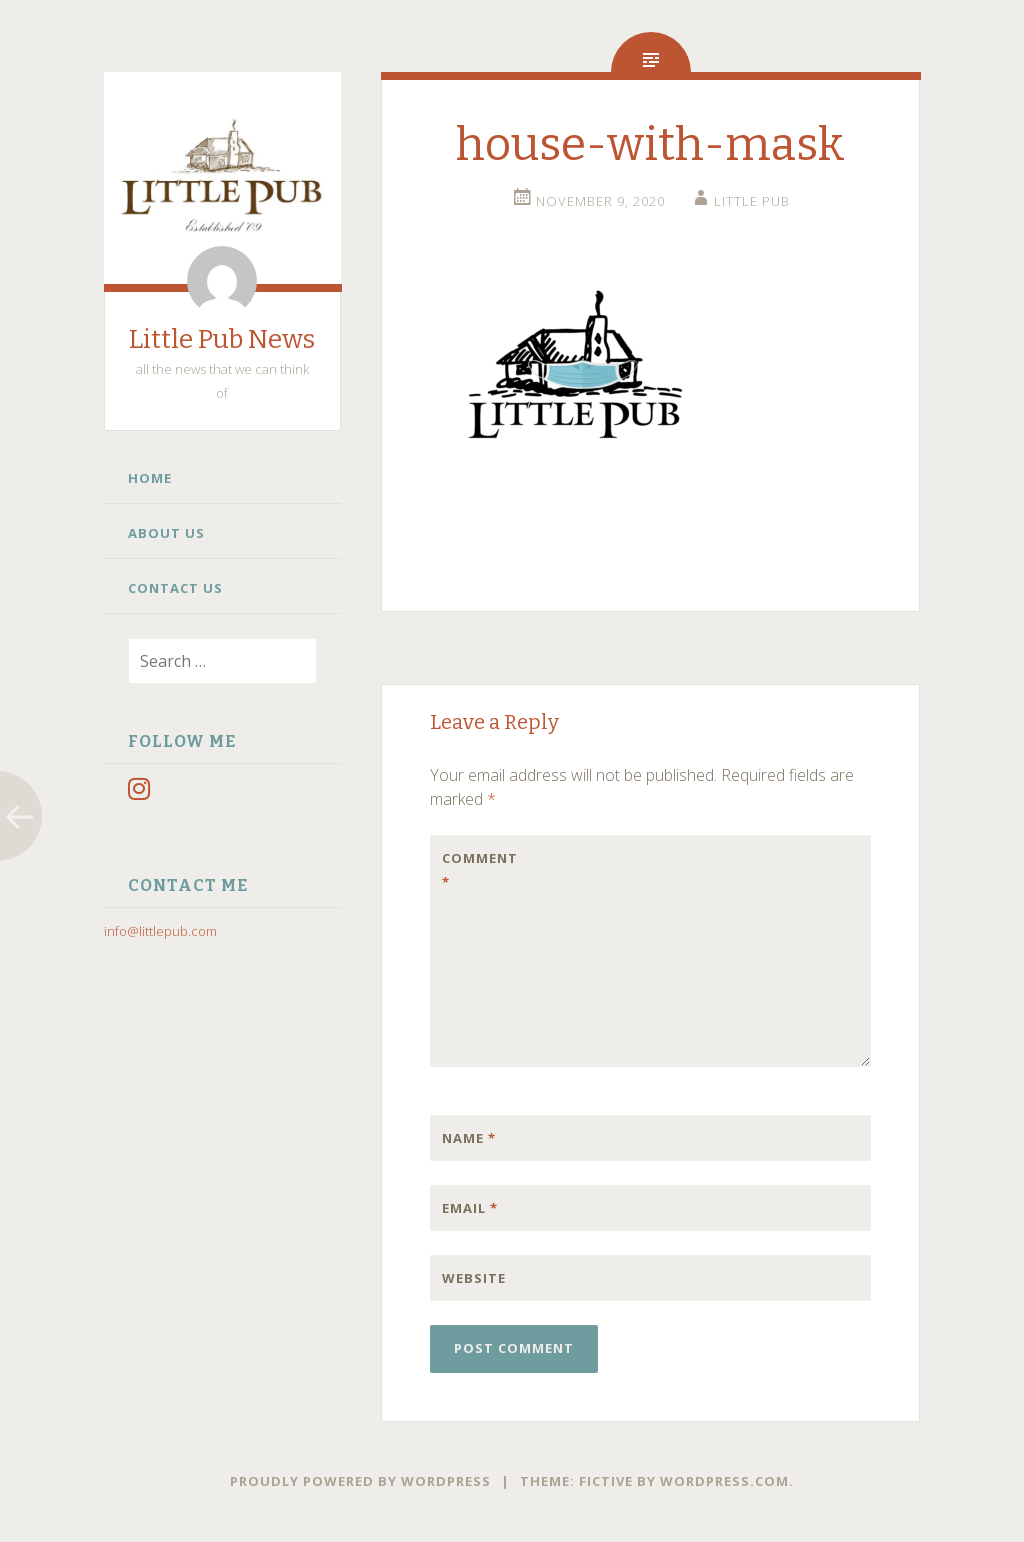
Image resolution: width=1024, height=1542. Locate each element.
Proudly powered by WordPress (360, 1481)
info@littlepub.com (160, 931)
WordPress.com (724, 1481)
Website (474, 1278)
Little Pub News (222, 339)
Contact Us (175, 588)
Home (150, 478)
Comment (480, 870)
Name (469, 1138)
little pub (752, 201)
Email (470, 1208)
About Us (166, 533)
